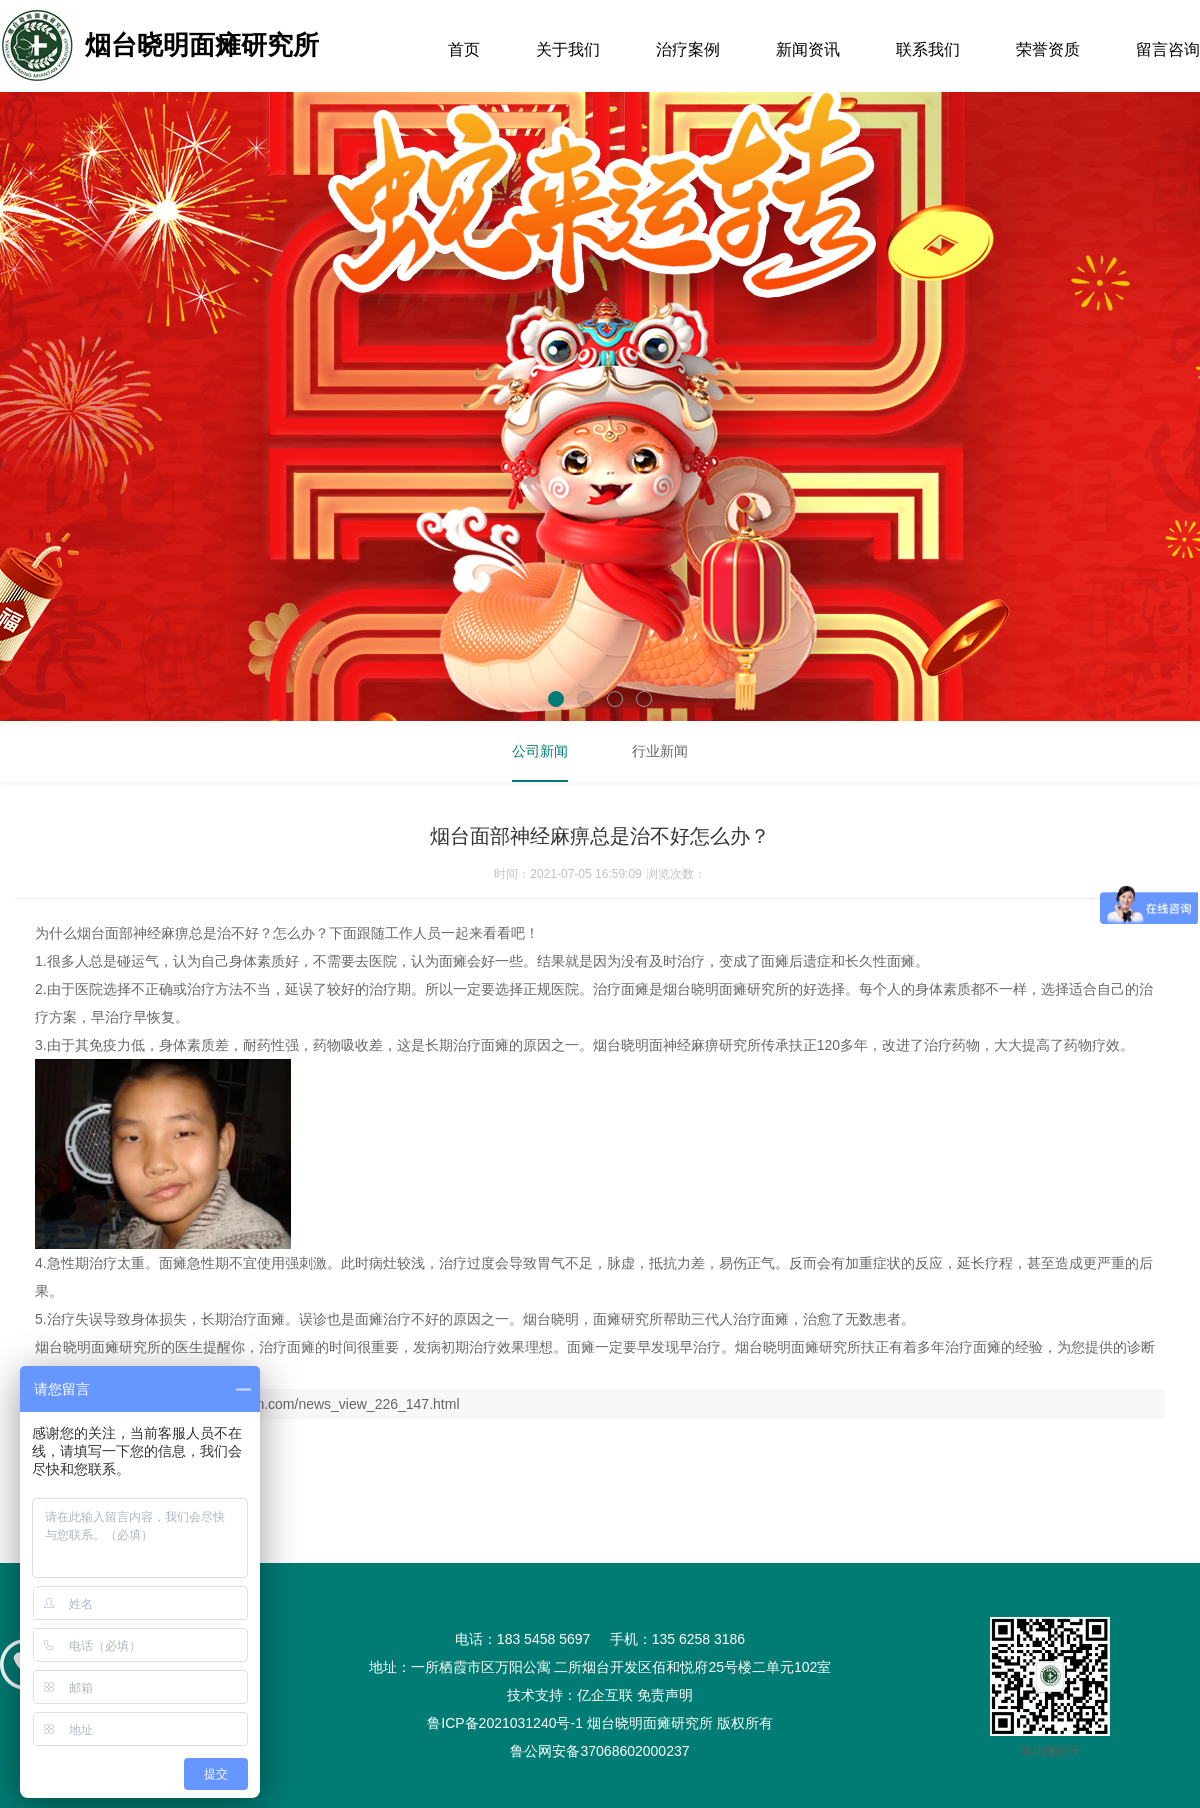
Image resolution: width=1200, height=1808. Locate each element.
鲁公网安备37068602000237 (599, 1751)
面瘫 (453, 961)
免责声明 (665, 1695)
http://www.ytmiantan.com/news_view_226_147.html (297, 1404)
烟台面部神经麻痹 (133, 933)
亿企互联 (605, 1695)
